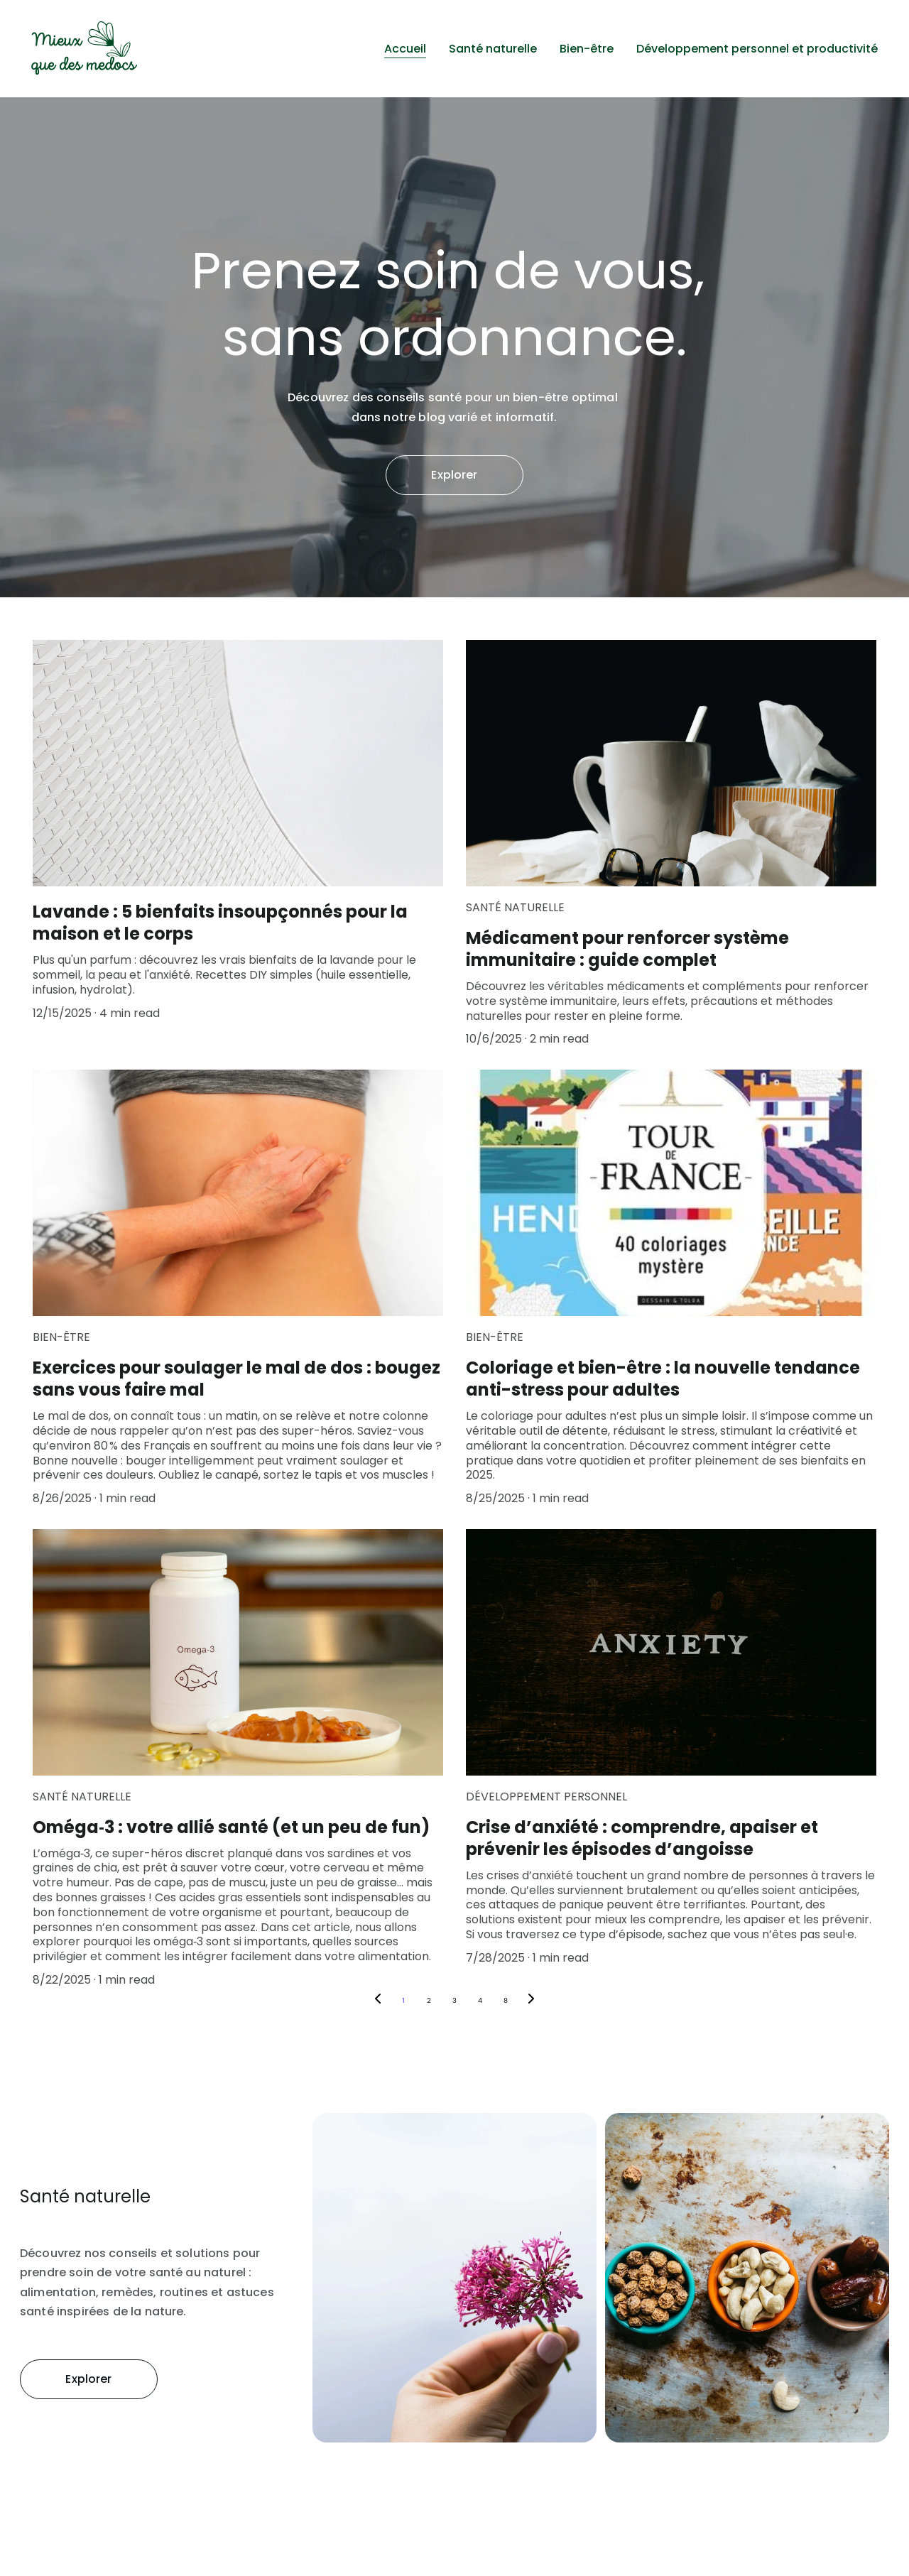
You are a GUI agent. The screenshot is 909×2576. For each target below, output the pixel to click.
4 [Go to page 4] (480, 2000)
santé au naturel (197, 2273)
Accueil (405, 48)
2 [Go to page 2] (429, 2000)
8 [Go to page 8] (506, 2000)
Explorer (454, 475)
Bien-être (587, 48)
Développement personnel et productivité (757, 48)
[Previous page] (378, 2000)
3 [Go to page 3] (454, 2000)
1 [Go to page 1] (403, 2000)
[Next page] (531, 2000)
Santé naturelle (493, 48)
